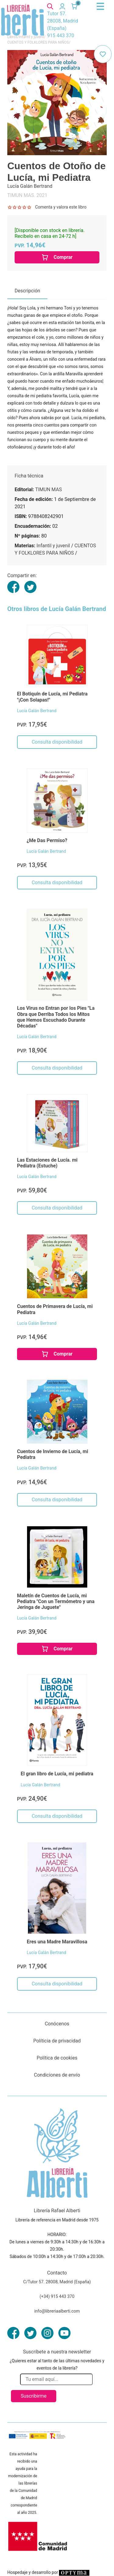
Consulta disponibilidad (57, 742)
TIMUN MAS (48, 489)
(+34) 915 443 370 (57, 2296)
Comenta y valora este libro (60, 207)
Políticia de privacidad (57, 2041)
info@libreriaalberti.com (57, 2311)
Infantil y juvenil (53, 545)
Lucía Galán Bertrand (37, 710)
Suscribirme (34, 2396)
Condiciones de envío (57, 2075)
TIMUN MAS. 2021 (27, 195)
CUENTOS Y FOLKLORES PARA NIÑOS (38, 42)
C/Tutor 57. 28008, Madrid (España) (57, 2281)
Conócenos (57, 2024)
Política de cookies (57, 2058)
